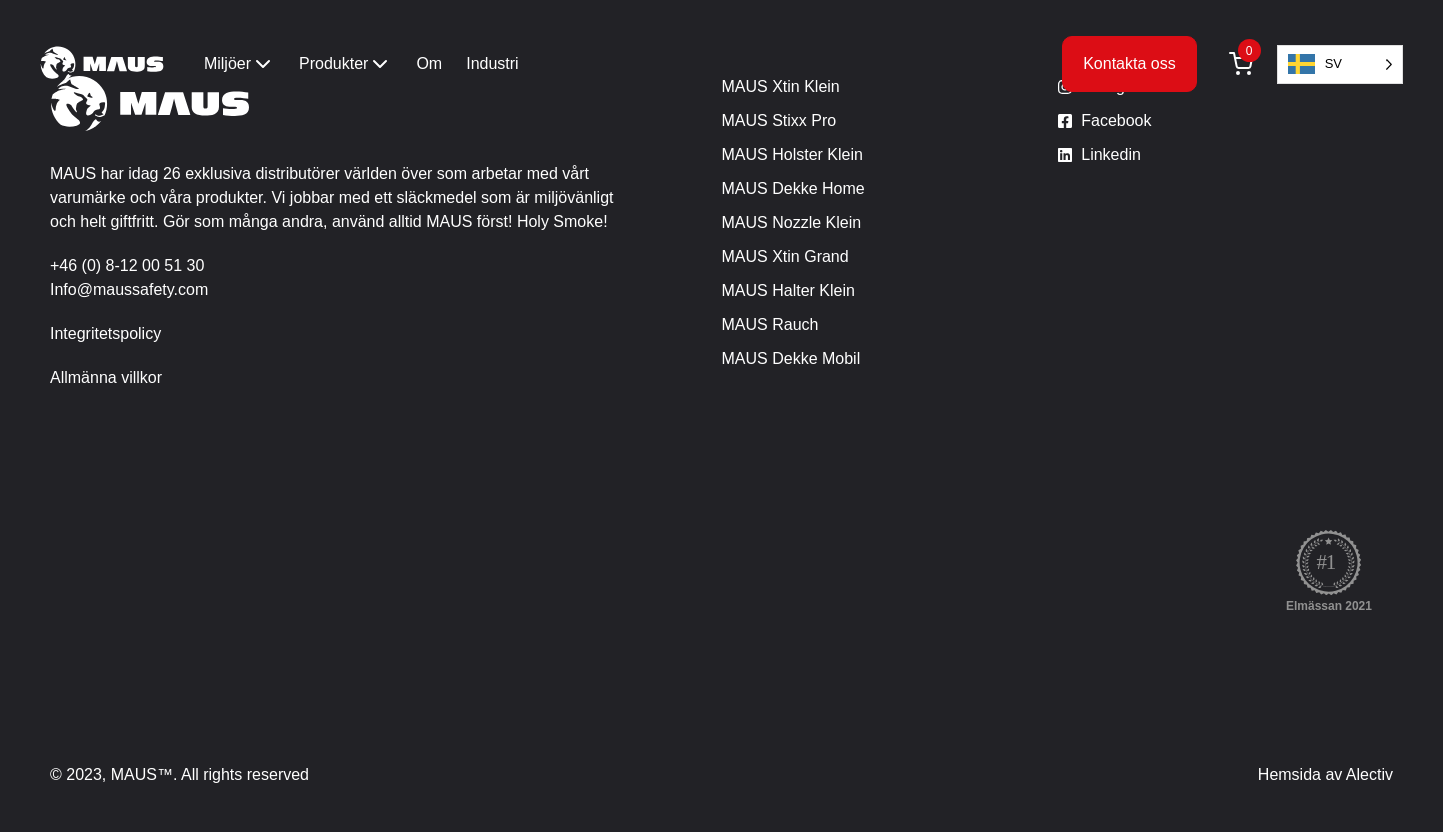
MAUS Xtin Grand (785, 256)
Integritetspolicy (105, 333)
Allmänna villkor (106, 377)
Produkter (345, 64)
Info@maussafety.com (129, 289)
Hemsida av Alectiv (1325, 774)
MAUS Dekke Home (793, 188)
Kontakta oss (1129, 63)
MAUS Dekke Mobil (791, 358)
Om (429, 63)
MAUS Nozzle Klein (792, 222)
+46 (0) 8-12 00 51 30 (127, 265)
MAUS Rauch (770, 324)
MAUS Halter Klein (788, 290)
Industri (492, 63)
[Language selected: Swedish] (1340, 64)
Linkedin (1111, 154)
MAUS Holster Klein (792, 154)
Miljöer (239, 64)
